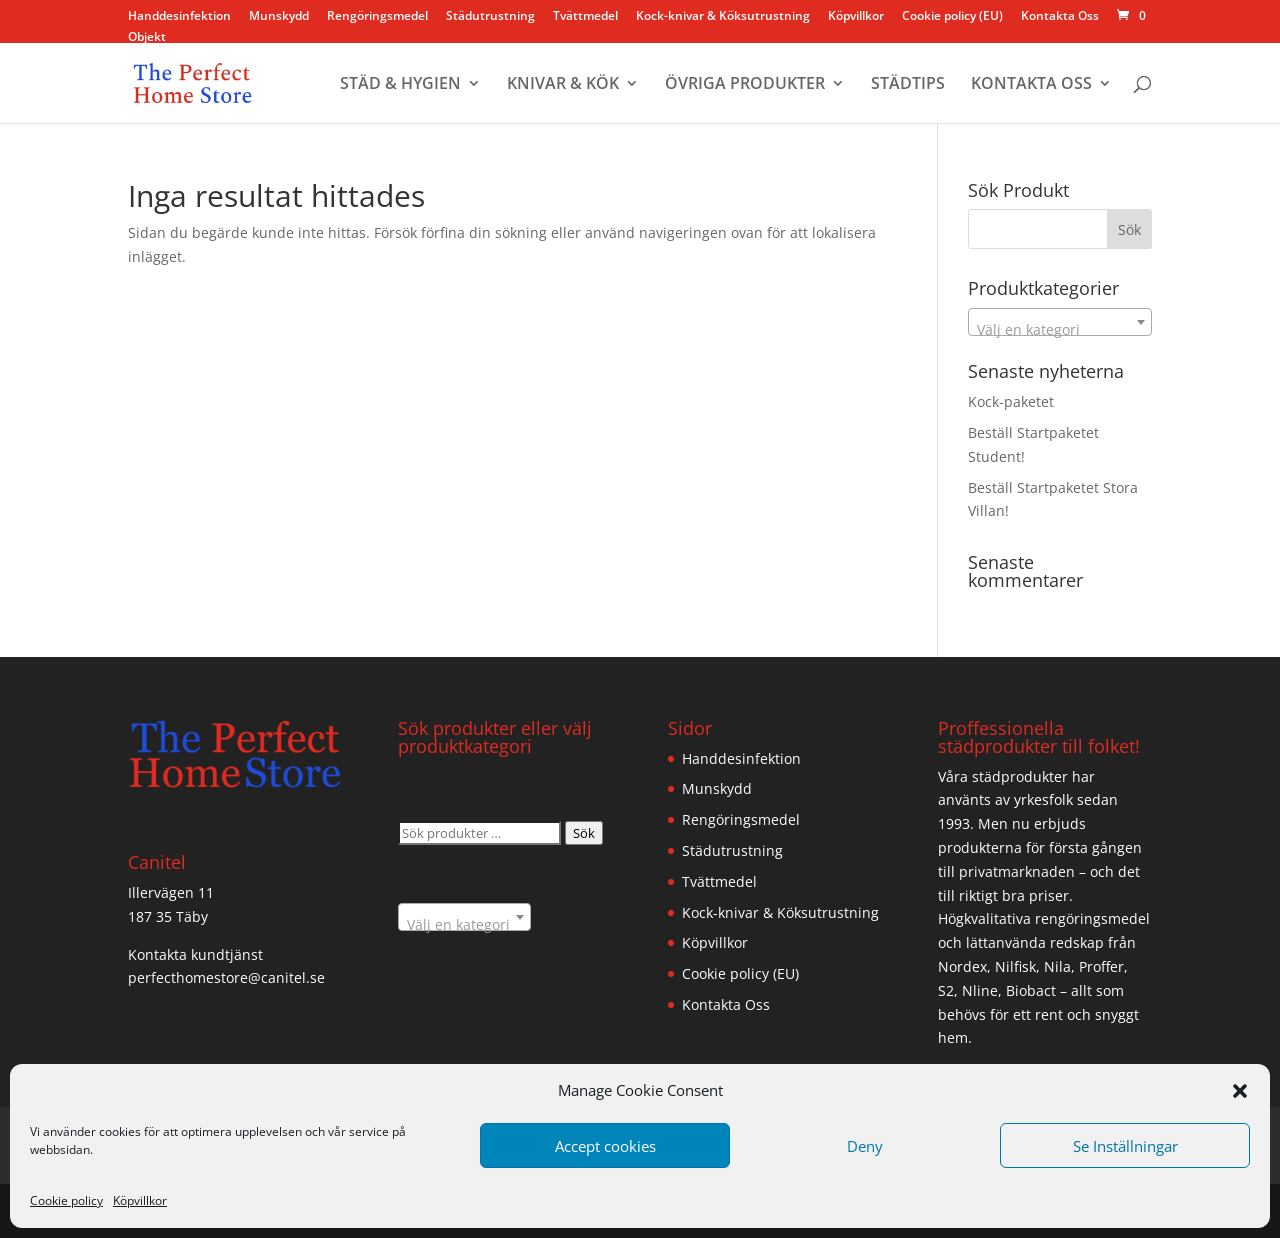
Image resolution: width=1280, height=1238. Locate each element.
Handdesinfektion (179, 17)
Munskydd (279, 17)
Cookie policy (66, 1200)
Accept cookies (605, 1146)
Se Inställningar (1125, 1146)
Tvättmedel (585, 17)
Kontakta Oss (1060, 17)
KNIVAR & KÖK (563, 85)
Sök (584, 833)
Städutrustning (490, 17)
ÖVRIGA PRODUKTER (745, 85)
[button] (1240, 1091)
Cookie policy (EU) (952, 17)
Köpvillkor (140, 1200)
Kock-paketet (1011, 401)
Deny (865, 1146)
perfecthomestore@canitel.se (226, 977)
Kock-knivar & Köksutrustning (723, 17)
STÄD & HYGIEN (400, 85)
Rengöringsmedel (377, 17)
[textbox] (1060, 330)
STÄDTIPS (908, 85)
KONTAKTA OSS (1031, 85)
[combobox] (1060, 322)
